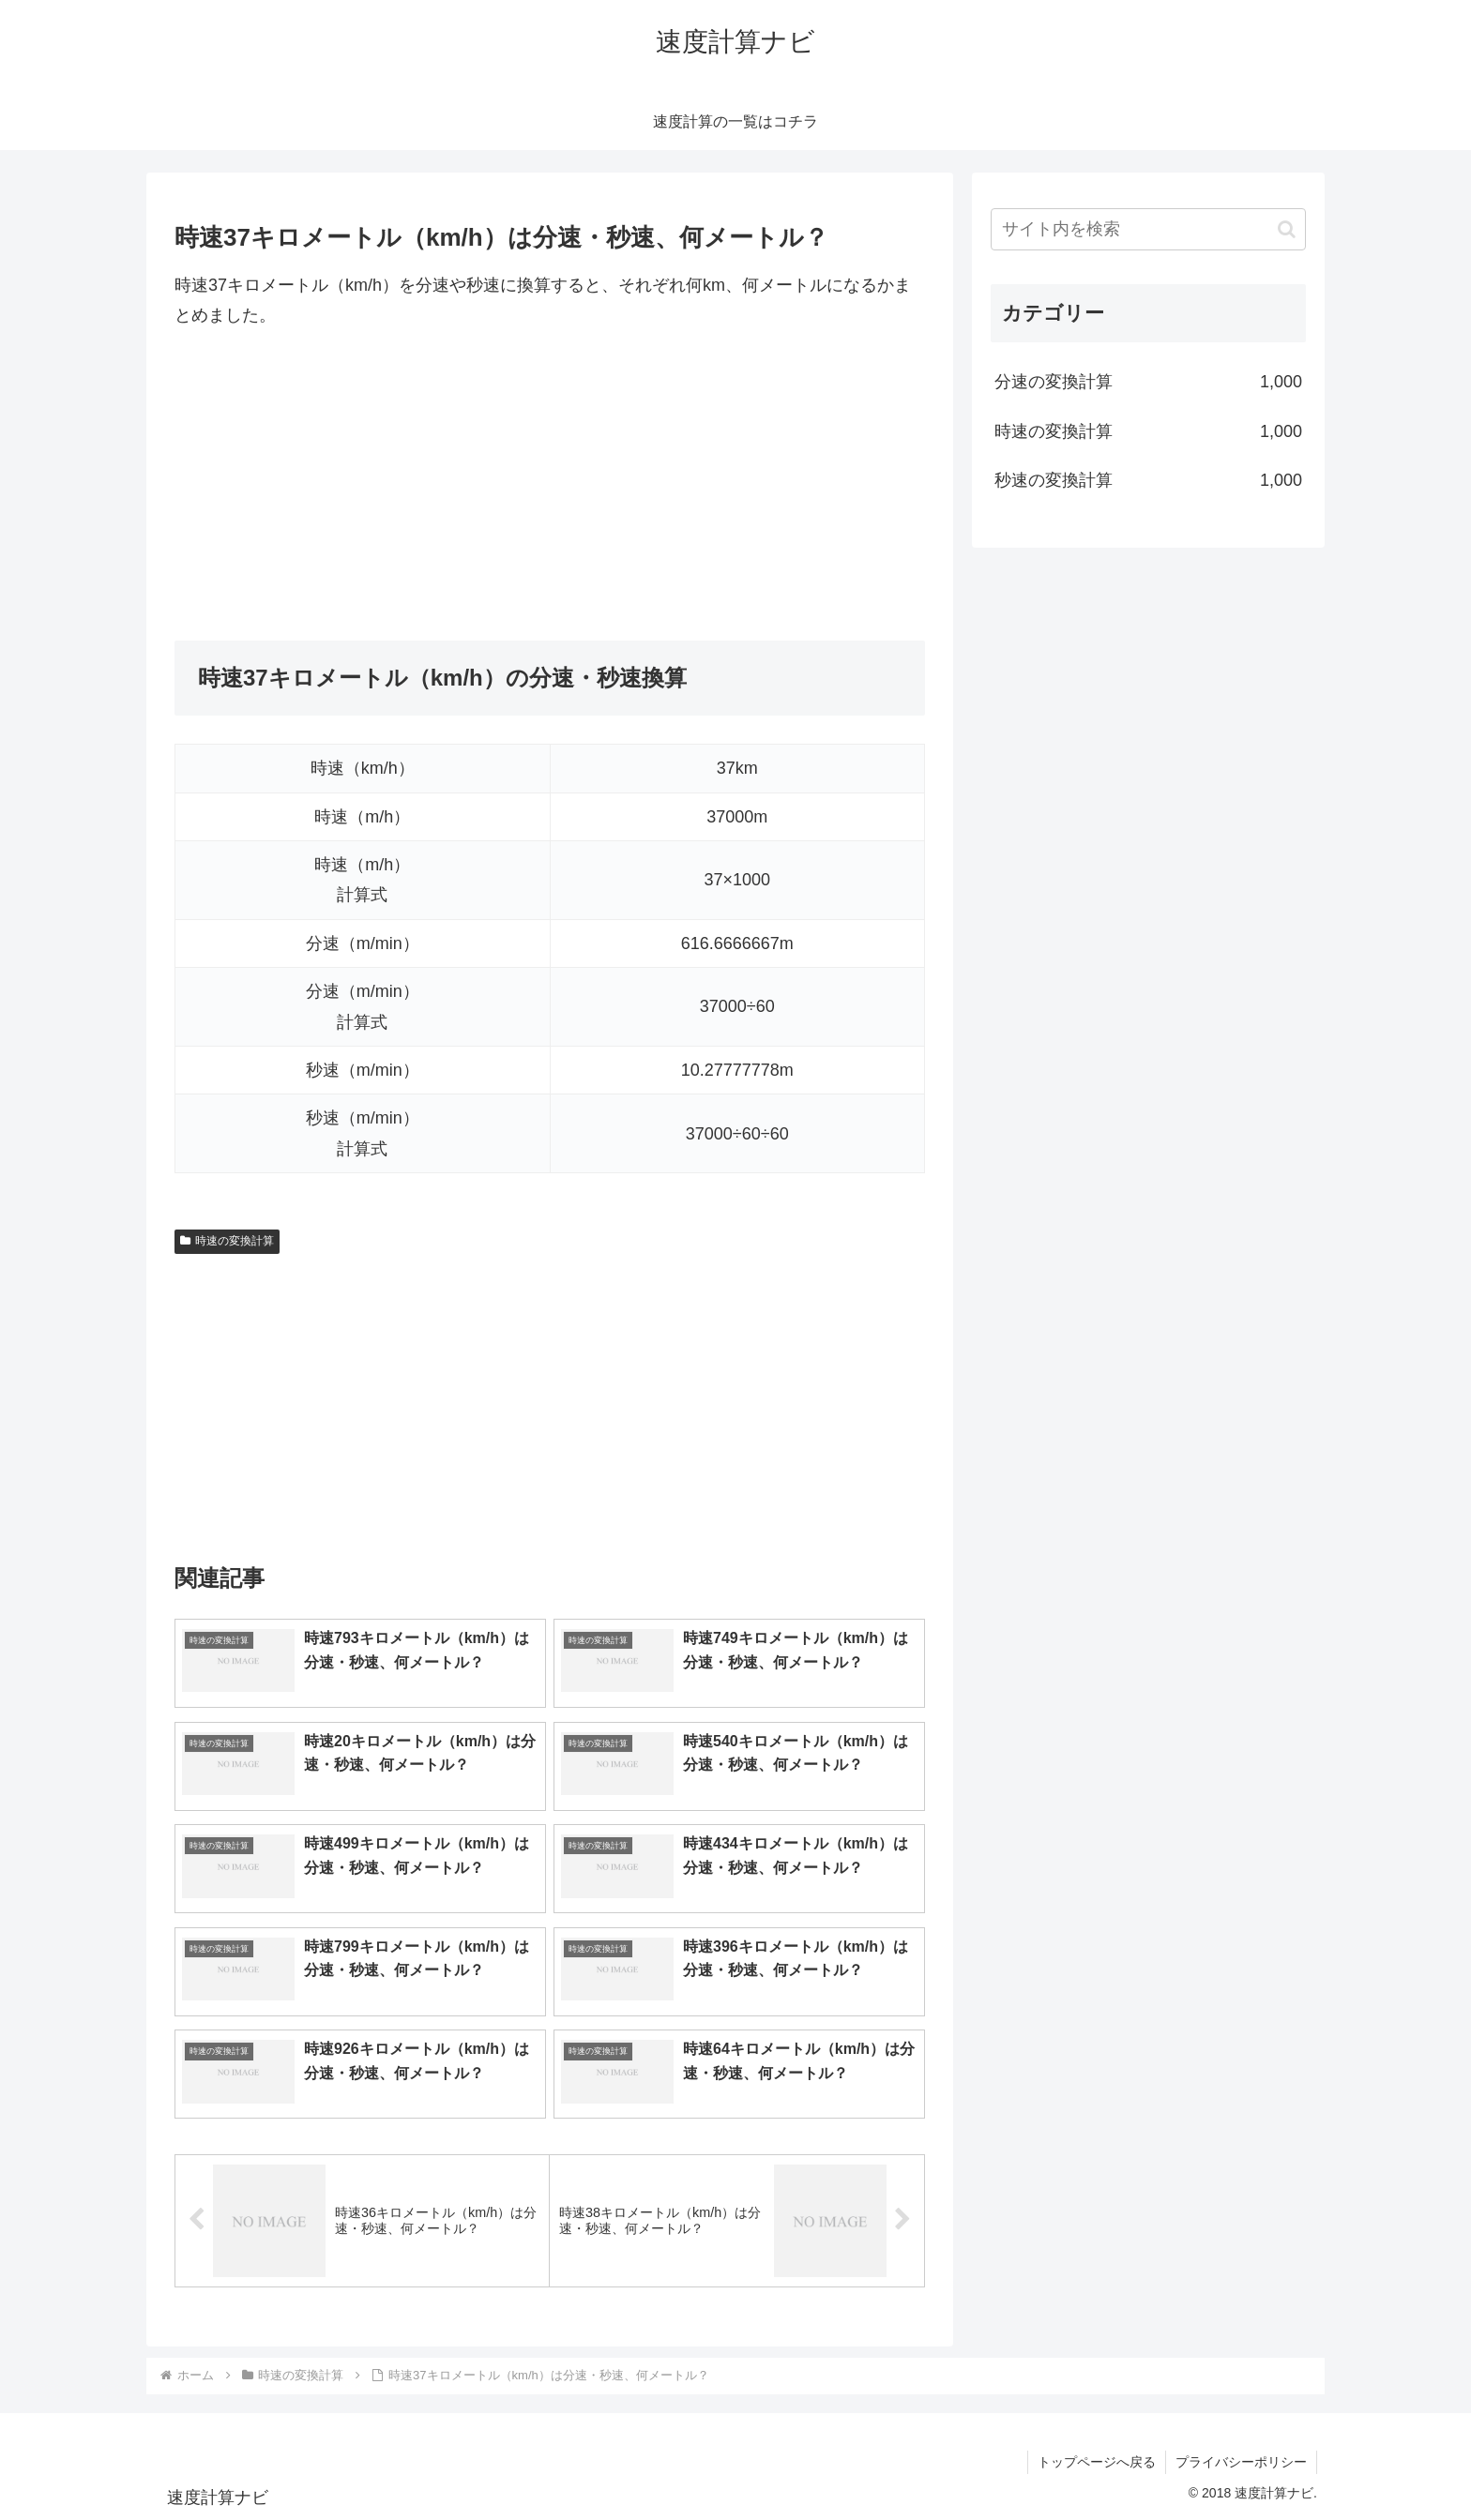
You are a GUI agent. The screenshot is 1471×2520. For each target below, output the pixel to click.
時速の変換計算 (227, 1240)
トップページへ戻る (1097, 2461)
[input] (1148, 229)
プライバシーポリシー (1241, 2461)
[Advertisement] (549, 486)
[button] (1286, 229)
